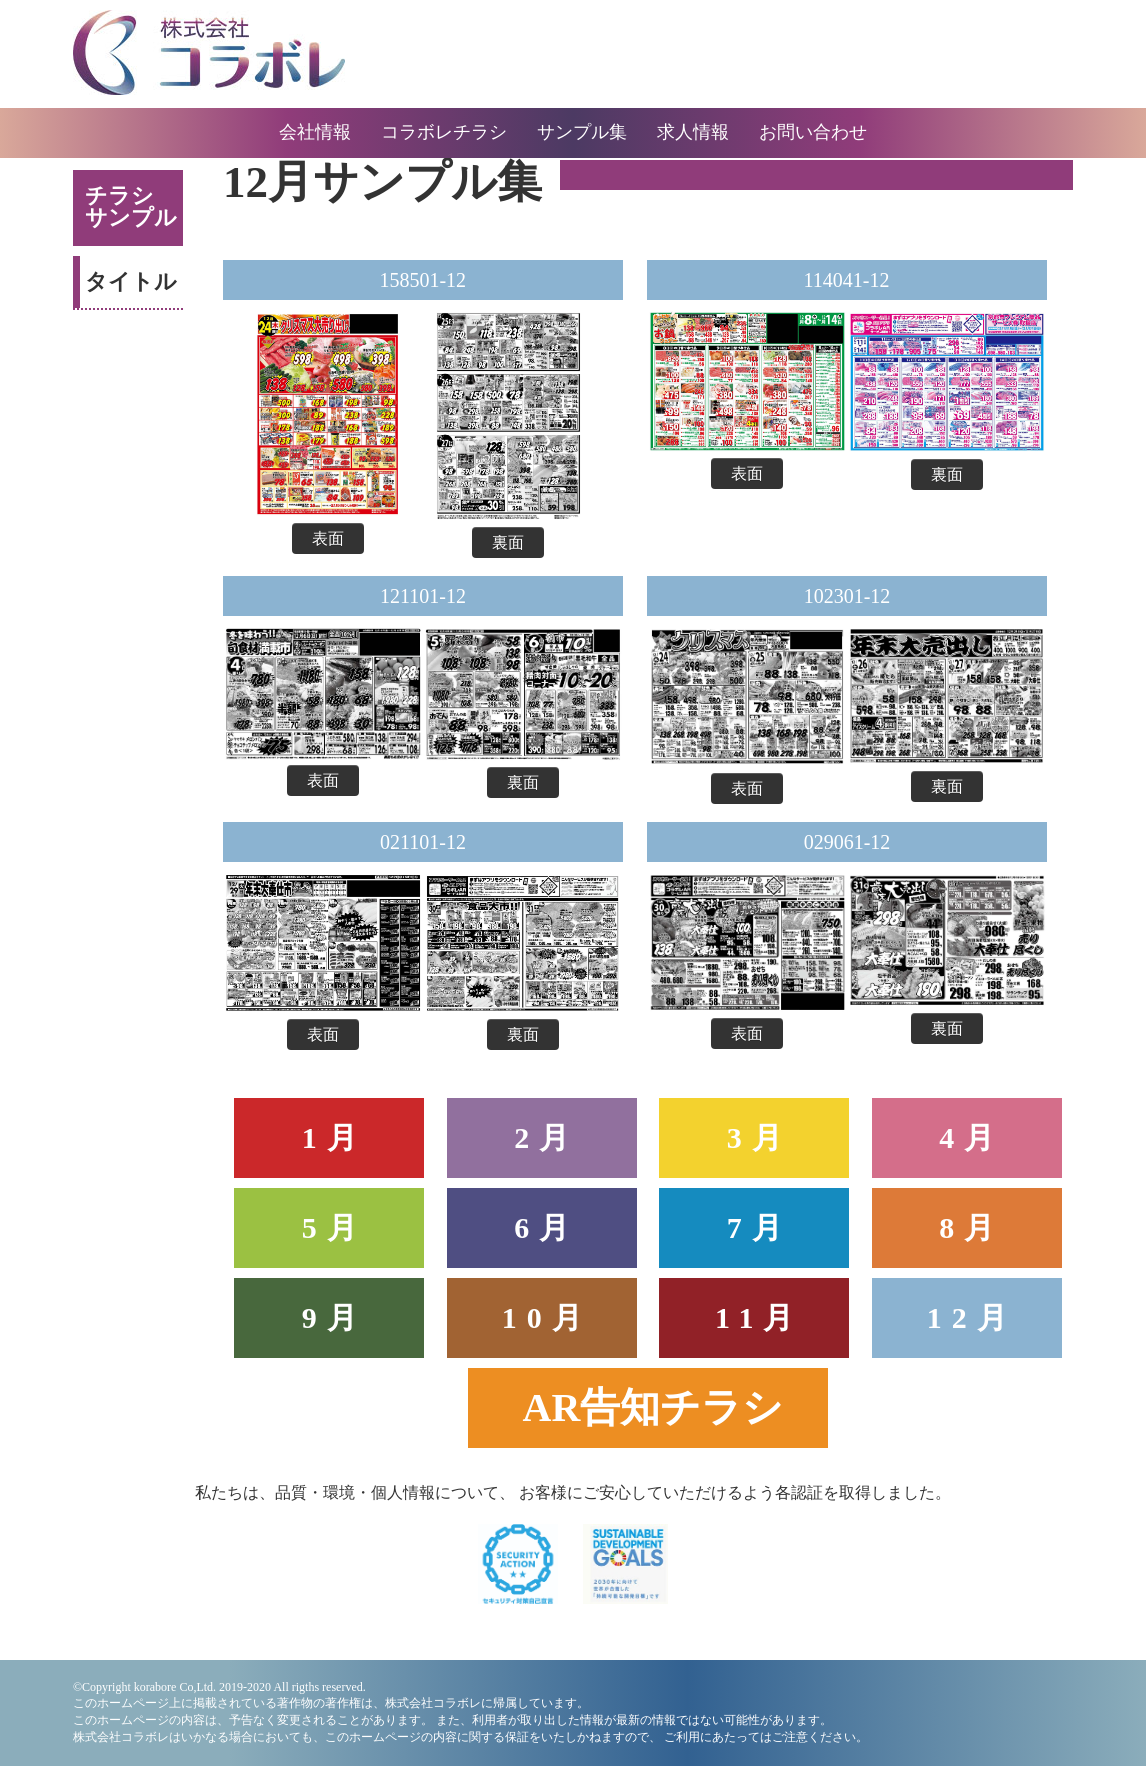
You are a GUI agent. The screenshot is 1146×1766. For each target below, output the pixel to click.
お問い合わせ (813, 132)
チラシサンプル (131, 206)
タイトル (131, 281)
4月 (971, 1137)
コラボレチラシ (444, 132)
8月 (971, 1227)
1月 (334, 1137)
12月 (972, 1317)
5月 (334, 1227)
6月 (546, 1227)
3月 (759, 1137)
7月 (759, 1227)
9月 (334, 1317)
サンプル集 (582, 132)
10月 (547, 1317)
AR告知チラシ (653, 1407)
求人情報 (693, 132)
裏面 (508, 542)
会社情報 (315, 132)
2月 (546, 1137)
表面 (328, 538)
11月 (759, 1317)
